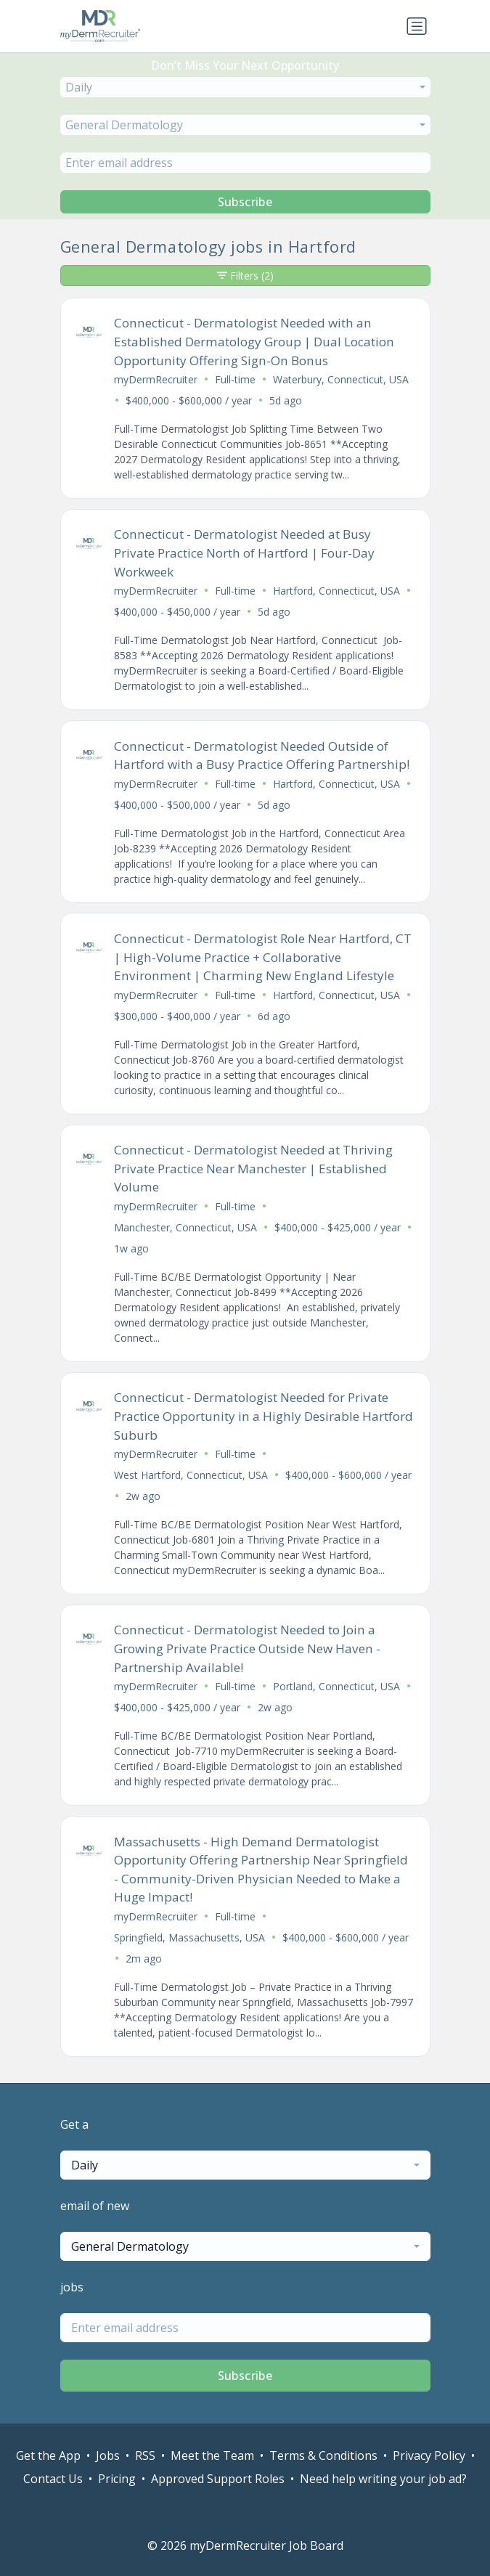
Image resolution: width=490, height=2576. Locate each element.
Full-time (235, 379)
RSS (145, 2455)
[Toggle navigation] (416, 26)
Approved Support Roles (218, 2479)
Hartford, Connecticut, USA (336, 591)
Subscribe (245, 202)
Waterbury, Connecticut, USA (341, 379)
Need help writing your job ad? (383, 2479)
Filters (245, 275)
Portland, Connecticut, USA (336, 1686)
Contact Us (53, 2479)
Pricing (117, 2479)
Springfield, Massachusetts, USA (189, 1937)
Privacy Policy (429, 2455)
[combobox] (245, 87)
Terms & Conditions (323, 2455)
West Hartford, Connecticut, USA (191, 1475)
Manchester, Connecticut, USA (185, 1227)
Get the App (48, 2455)
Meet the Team (212, 2455)
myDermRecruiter (155, 379)
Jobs (108, 2455)
